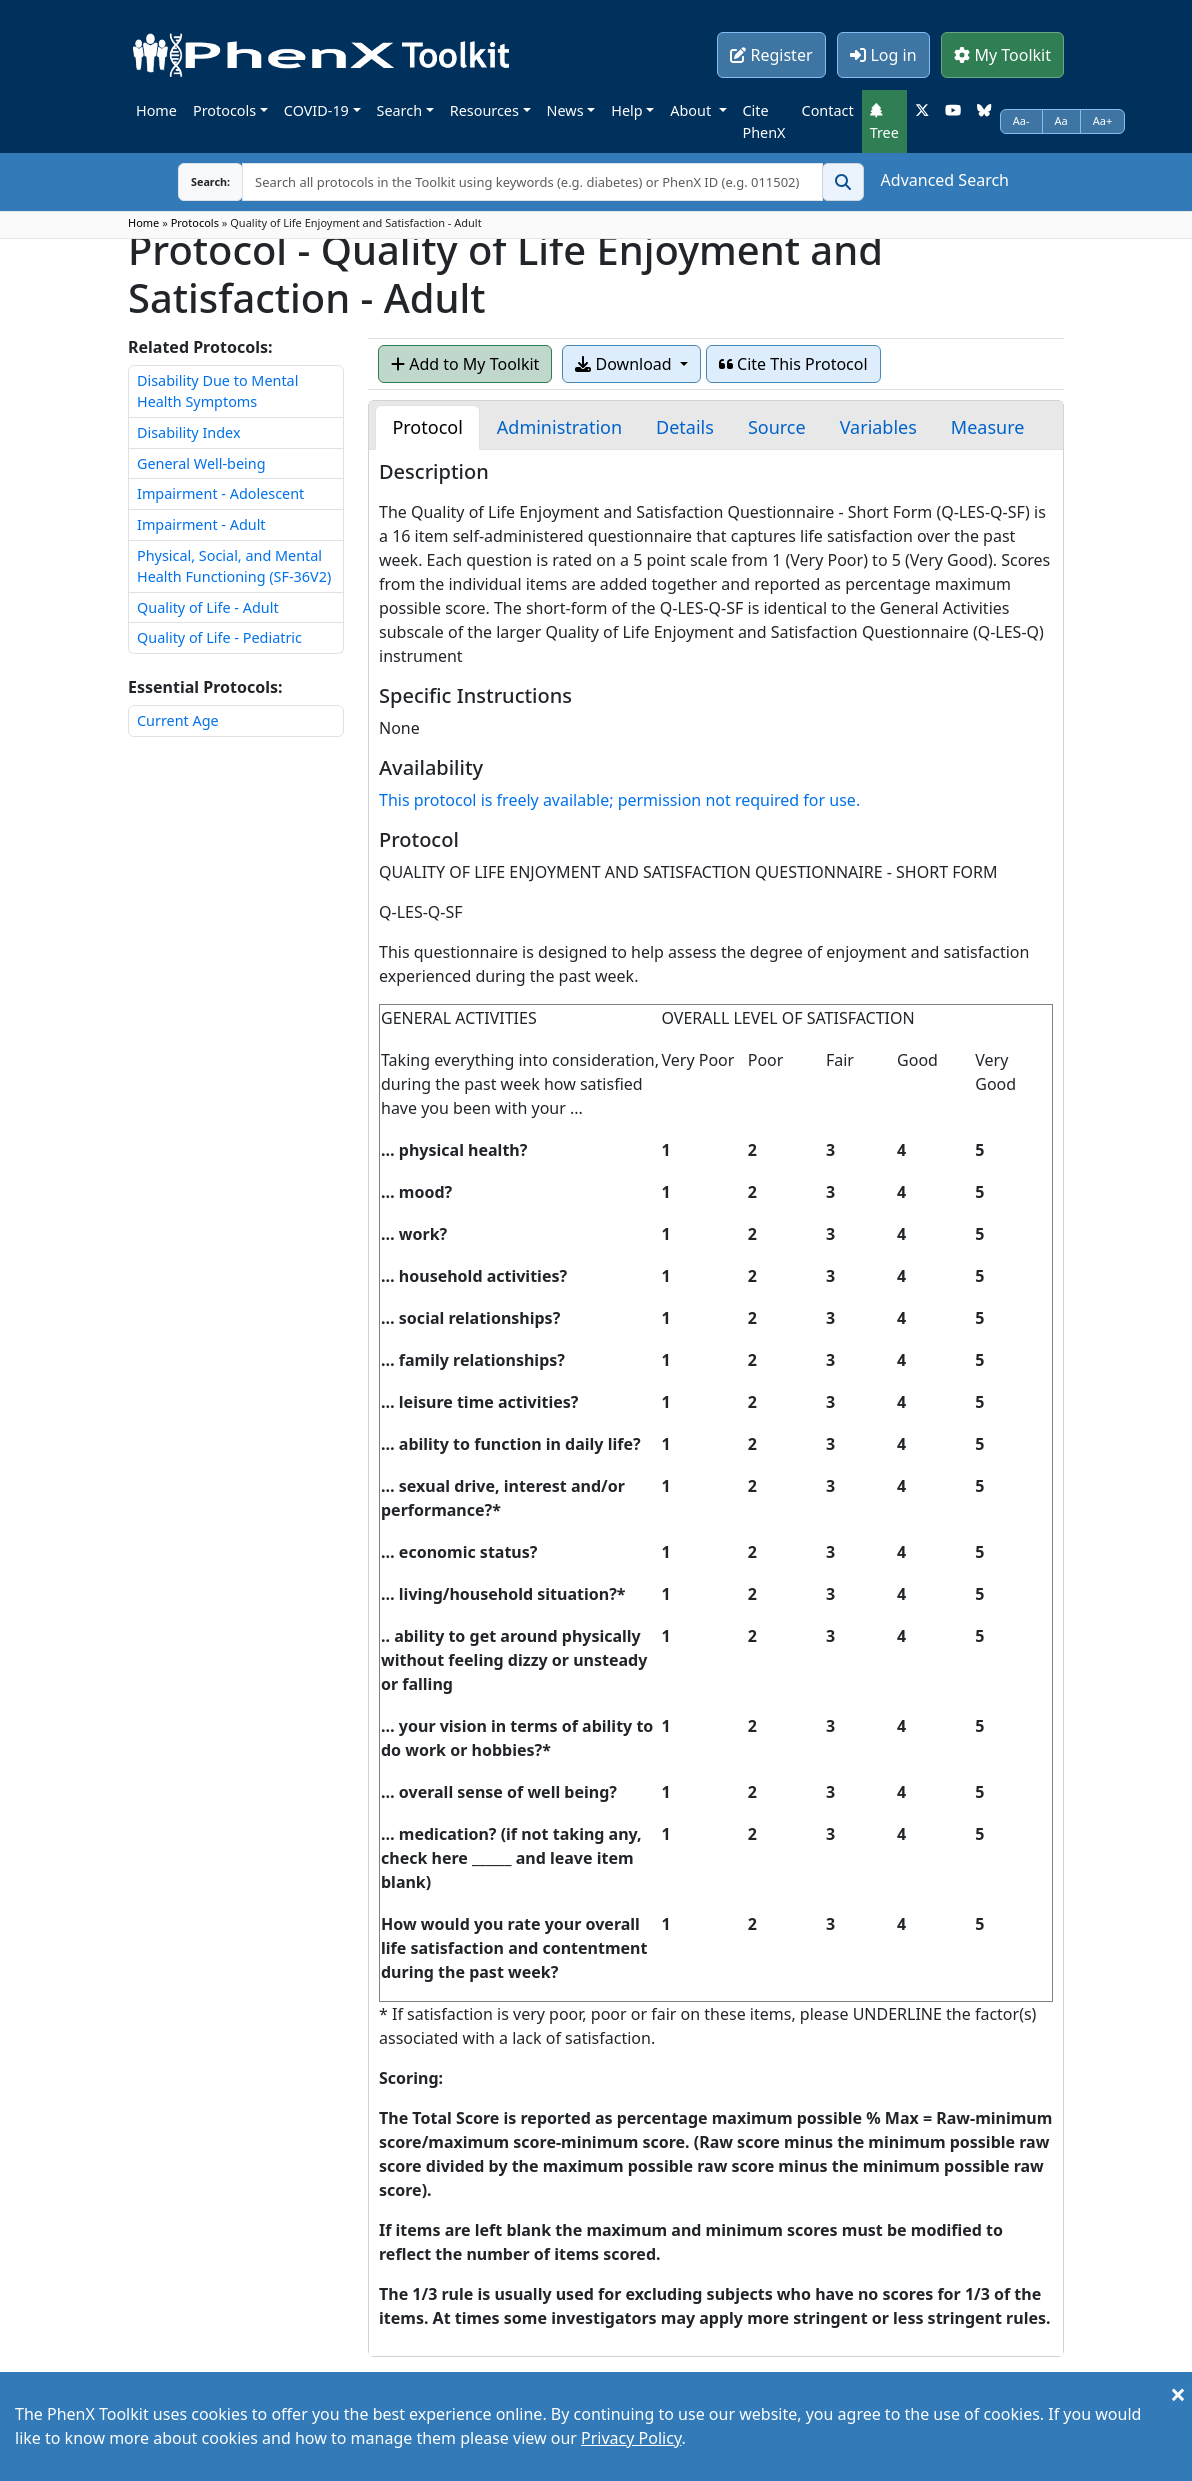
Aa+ (1103, 120)
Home (156, 110)
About (692, 110)
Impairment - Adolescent (220, 493)
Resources (484, 110)
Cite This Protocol (793, 364)
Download (625, 364)
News (565, 110)
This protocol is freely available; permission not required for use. (619, 800)
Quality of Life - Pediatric (219, 637)
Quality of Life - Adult (208, 607)
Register (771, 55)
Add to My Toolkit (465, 364)
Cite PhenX (764, 121)
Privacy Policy (631, 2438)
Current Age (178, 720)
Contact (828, 110)
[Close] (1178, 2394)
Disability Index (189, 432)
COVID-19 (316, 110)
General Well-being (201, 463)
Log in (883, 55)
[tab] (427, 427)
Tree (884, 122)
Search (400, 110)
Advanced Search (945, 180)
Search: (195, 181)
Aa (1061, 120)
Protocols (224, 110)
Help (626, 110)
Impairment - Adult (201, 524)
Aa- (1021, 120)
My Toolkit (1002, 55)
